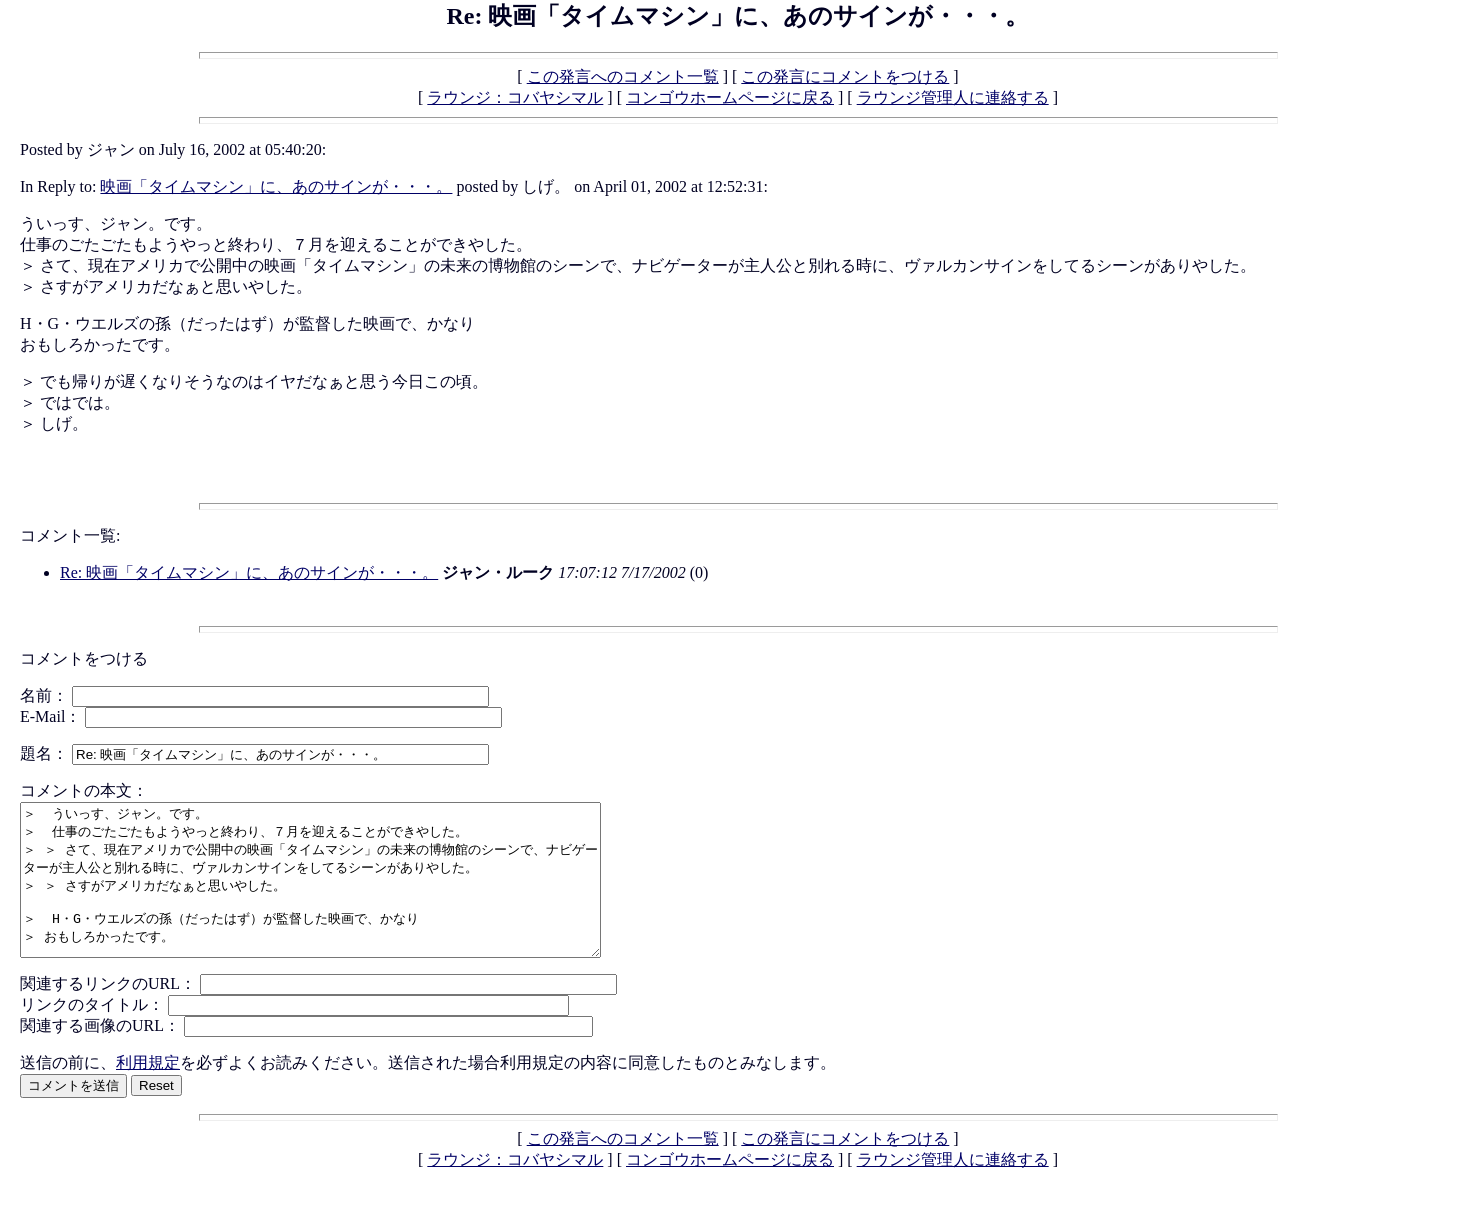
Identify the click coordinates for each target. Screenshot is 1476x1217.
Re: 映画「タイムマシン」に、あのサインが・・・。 (249, 572)
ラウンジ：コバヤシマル (515, 97)
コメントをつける (84, 658)
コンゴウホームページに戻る (730, 97)
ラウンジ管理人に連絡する (953, 97)
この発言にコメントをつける (845, 76)
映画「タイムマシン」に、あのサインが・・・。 (276, 186)
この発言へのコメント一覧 (623, 76)
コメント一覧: (70, 535)
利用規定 (148, 1092)
